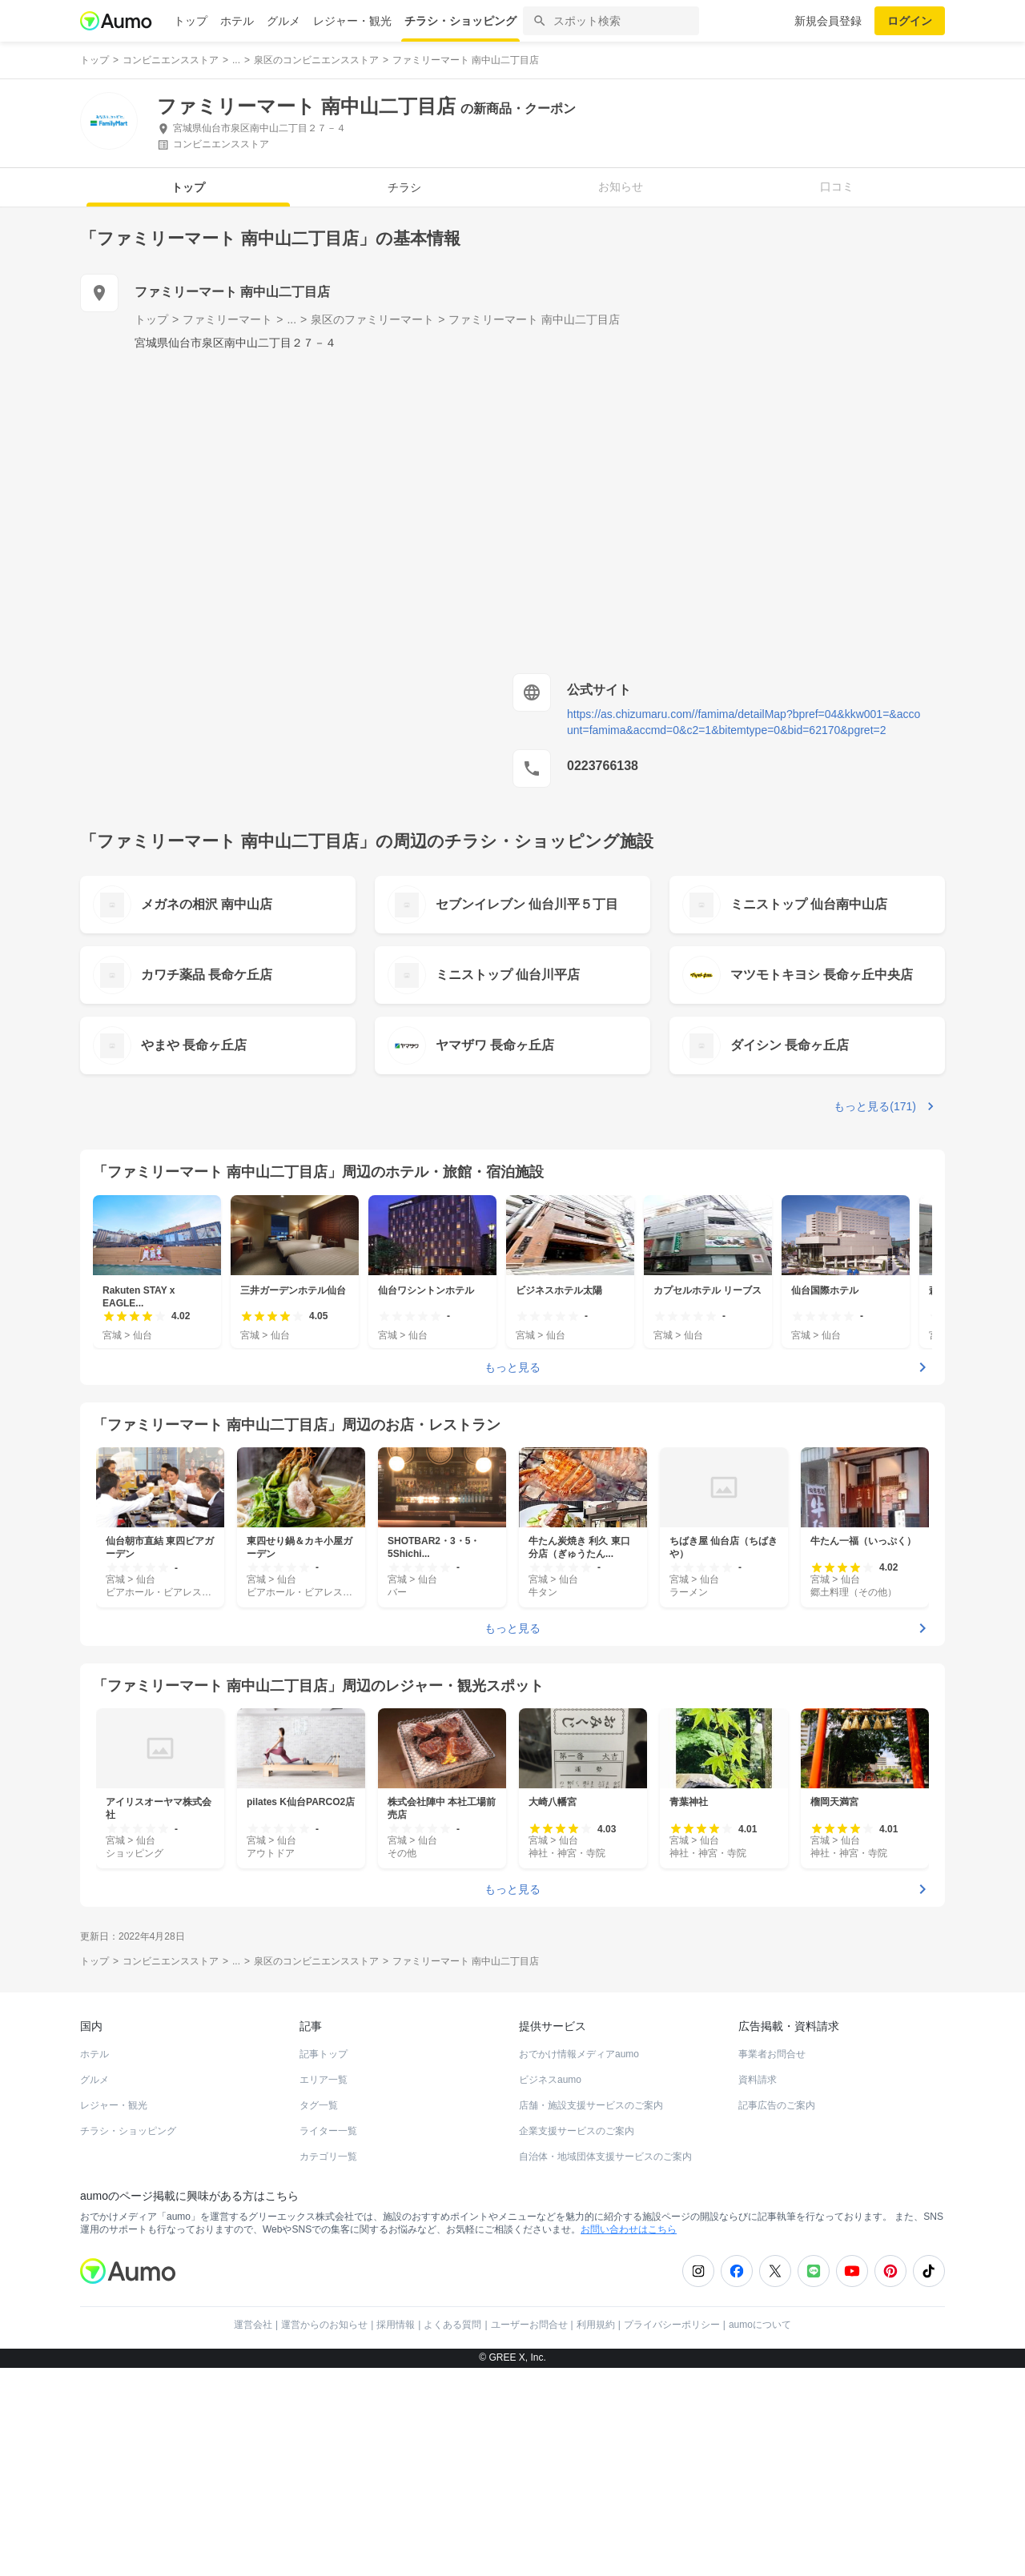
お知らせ (620, 186)
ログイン (909, 20)
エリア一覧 (323, 2079)
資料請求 (757, 2079)
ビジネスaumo (550, 2079)
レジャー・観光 (352, 20)
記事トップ (323, 2054)
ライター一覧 (328, 2131)
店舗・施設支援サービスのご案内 (591, 2105)
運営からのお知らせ (324, 2324)
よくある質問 (452, 2324)
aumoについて (760, 2324)
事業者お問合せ (772, 2054)
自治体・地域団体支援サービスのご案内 (605, 2156)
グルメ (283, 20)
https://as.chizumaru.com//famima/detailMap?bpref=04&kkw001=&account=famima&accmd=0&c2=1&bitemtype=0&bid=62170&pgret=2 (743, 722)
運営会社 (253, 2324)
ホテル (237, 20)
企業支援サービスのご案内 (576, 2131)
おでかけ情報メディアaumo (579, 2054)
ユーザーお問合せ (529, 2324)
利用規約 (596, 2324)
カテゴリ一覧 (328, 2156)
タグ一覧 (318, 2105)
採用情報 (395, 2324)
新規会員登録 (828, 20)
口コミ (837, 186)
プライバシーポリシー (672, 2324)
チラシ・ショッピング (460, 20)
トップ (190, 20)
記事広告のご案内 (776, 2105)
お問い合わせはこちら (629, 2229)
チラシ (404, 187)
